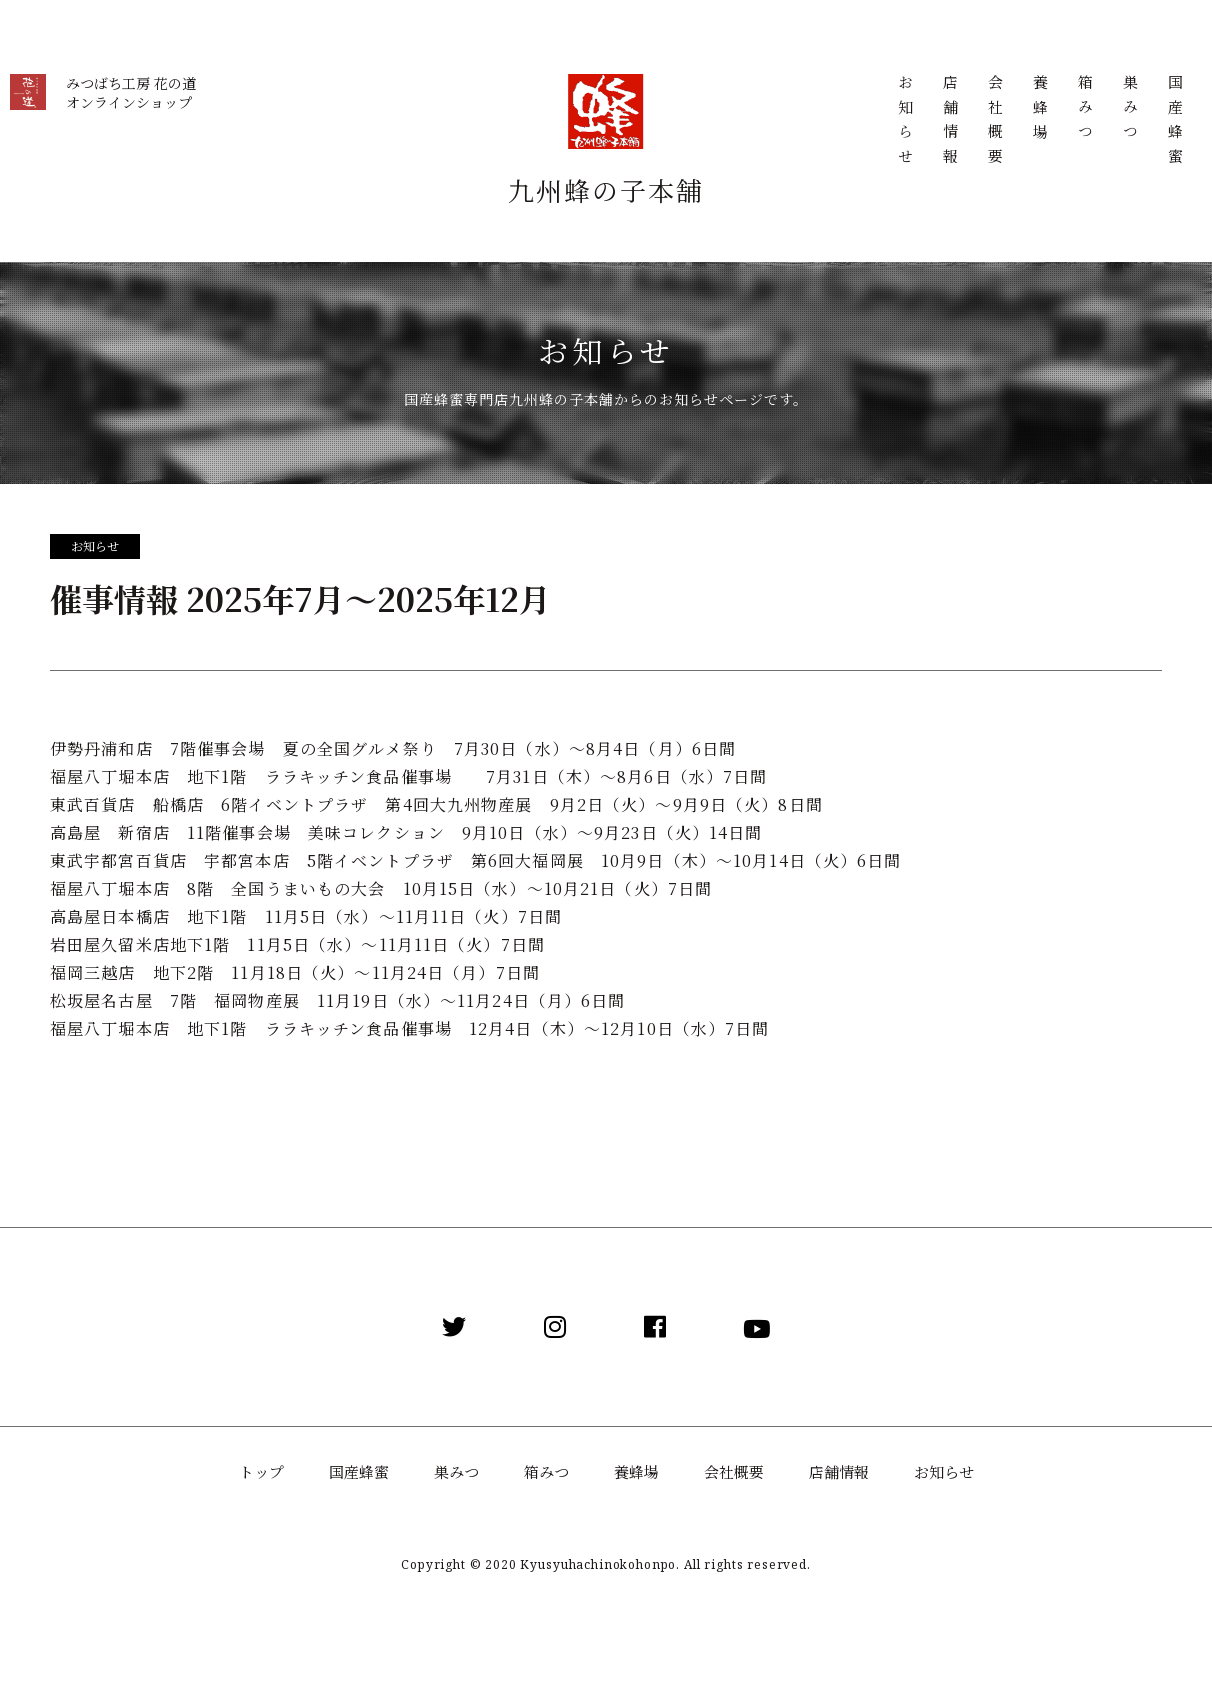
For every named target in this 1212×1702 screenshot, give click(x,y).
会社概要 (994, 123)
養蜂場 (1039, 111)
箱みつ (1084, 111)
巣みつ (1129, 111)
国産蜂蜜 (1174, 123)
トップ (261, 1471)
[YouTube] (757, 1327)
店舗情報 (949, 123)
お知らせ (904, 123)
